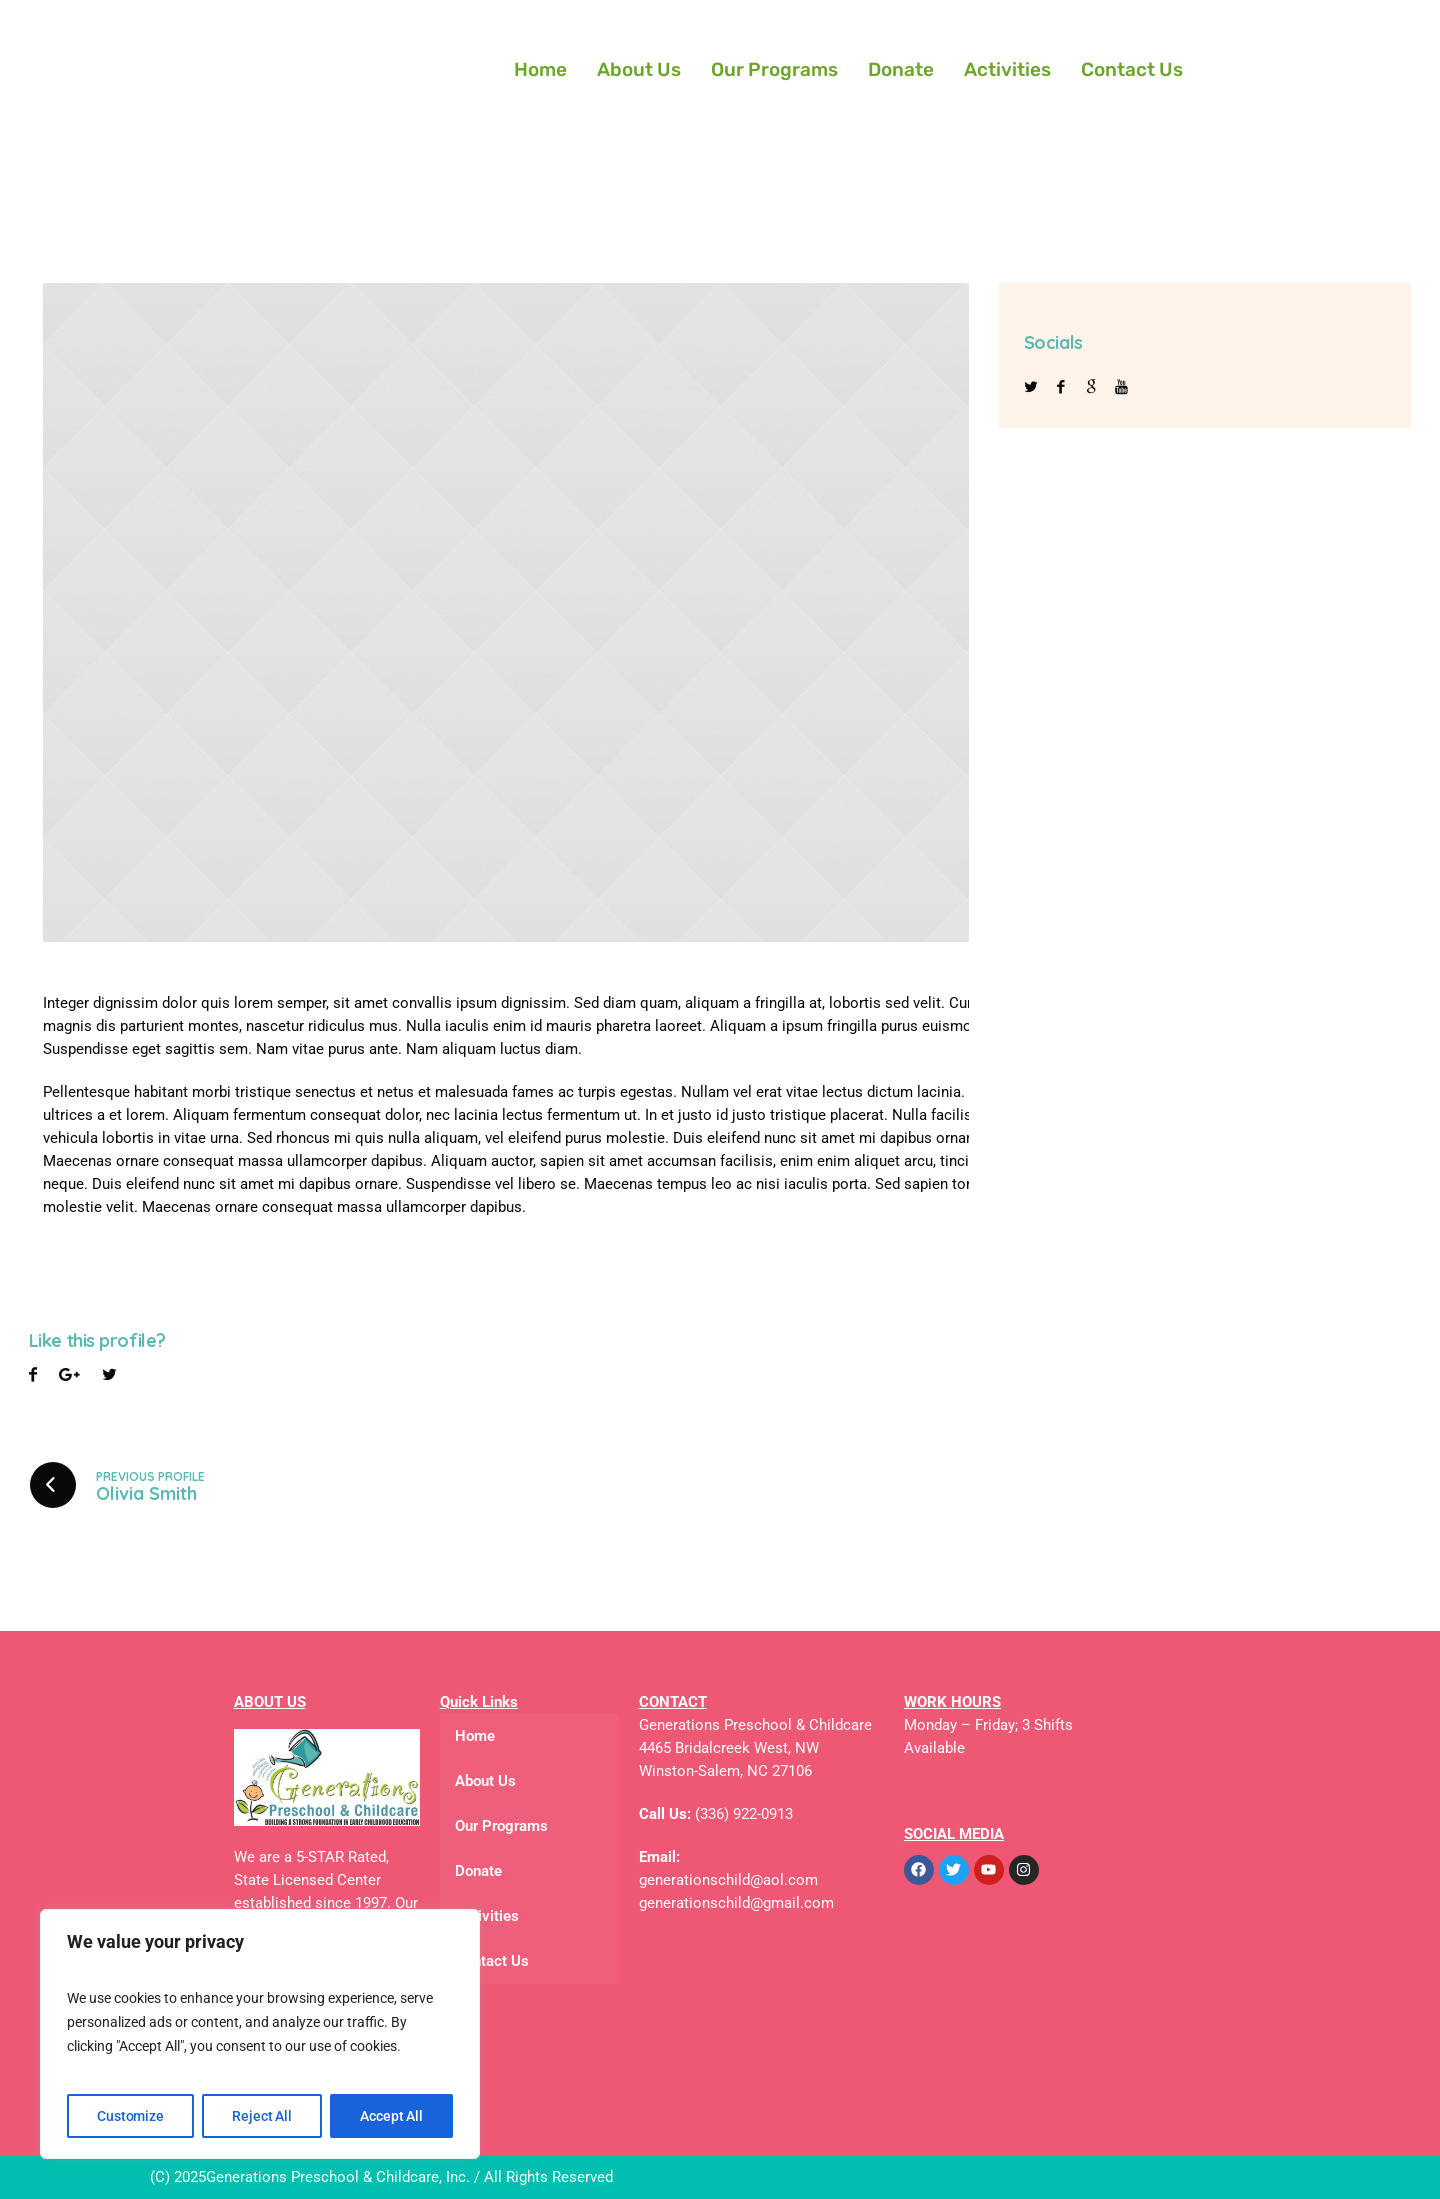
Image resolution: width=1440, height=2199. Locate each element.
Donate (901, 69)
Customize (130, 2116)
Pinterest (109, 1377)
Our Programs (774, 69)
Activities (1007, 69)
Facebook (33, 1377)
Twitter (69, 1377)
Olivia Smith (146, 1493)
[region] (260, 2034)
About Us (639, 69)
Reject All (262, 2116)
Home (540, 69)
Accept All (391, 2116)
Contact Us (1132, 69)
